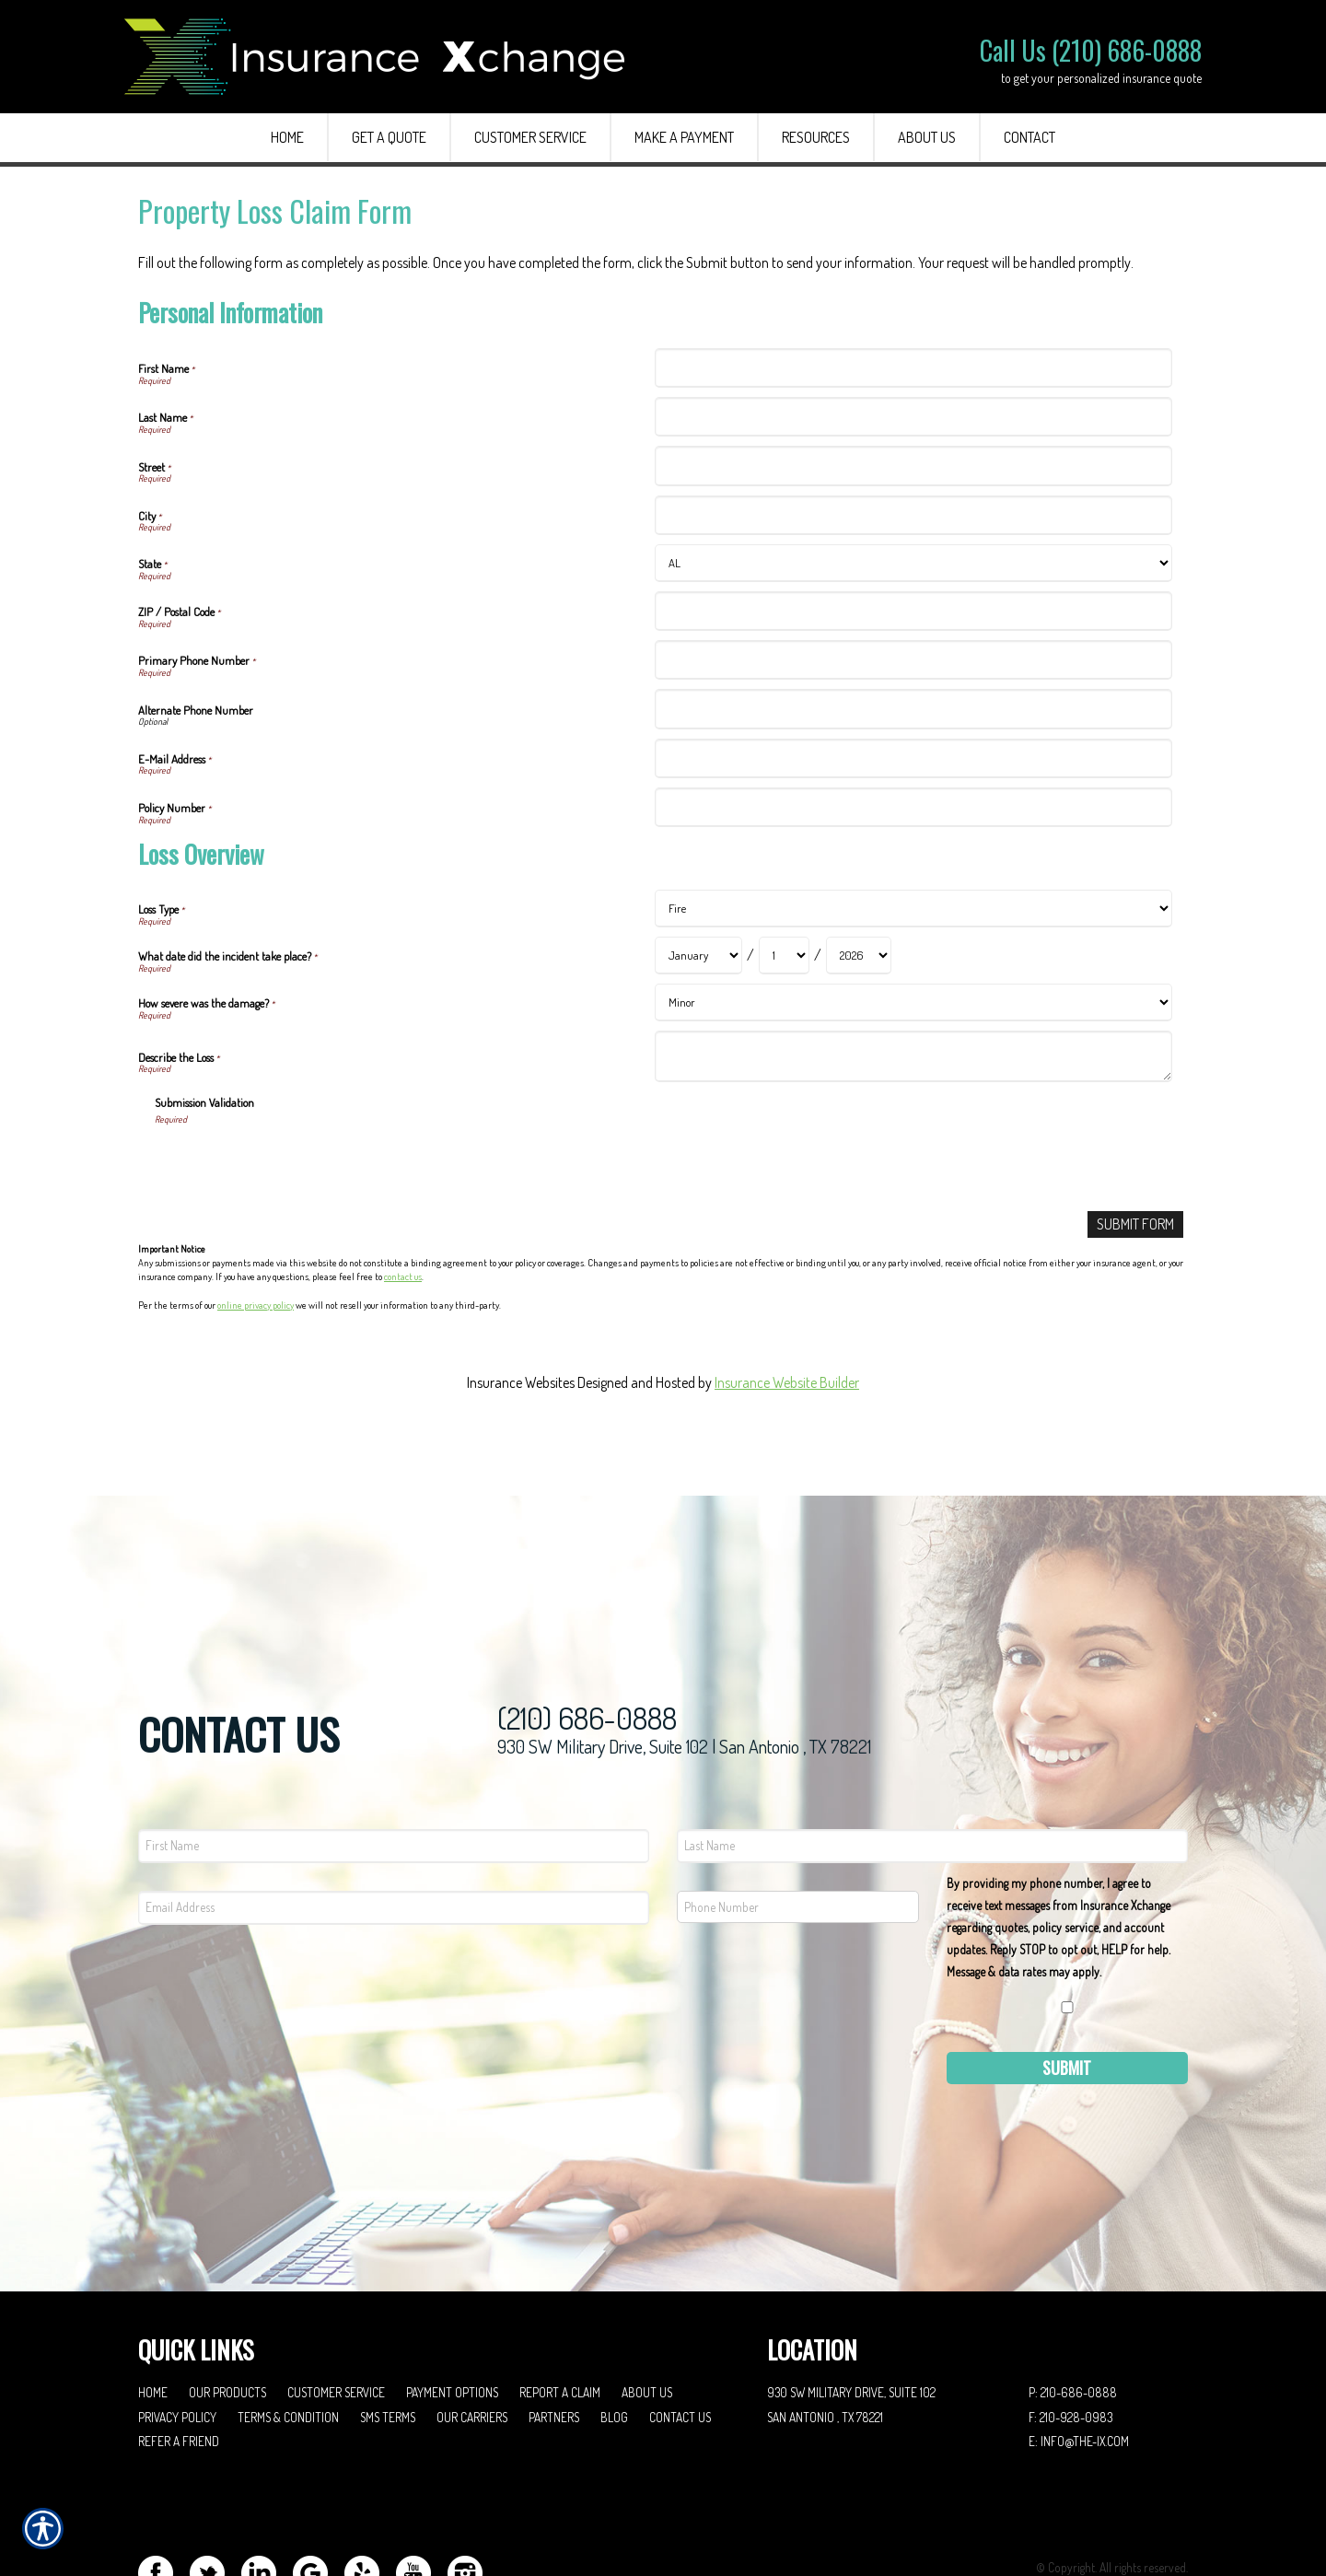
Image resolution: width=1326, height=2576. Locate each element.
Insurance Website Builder (787, 1382)
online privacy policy (255, 1305)
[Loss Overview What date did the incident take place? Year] (858, 955)
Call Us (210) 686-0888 (1091, 50)
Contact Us (680, 2342)
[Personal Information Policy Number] (913, 807)
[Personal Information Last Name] (913, 417)
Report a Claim (559, 2317)
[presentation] (295, 1161)
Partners (554, 2342)
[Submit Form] (1135, 1224)
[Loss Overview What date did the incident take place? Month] (698, 955)
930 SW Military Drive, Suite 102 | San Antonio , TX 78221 (684, 1672)
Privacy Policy (177, 2342)
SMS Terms (387, 2342)
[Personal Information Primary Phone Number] (913, 660)
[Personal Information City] (913, 515)
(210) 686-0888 (587, 1643)
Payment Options (452, 2317)
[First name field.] (393, 1771)
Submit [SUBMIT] (1066, 1993)
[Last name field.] (932, 1771)
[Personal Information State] (913, 563)
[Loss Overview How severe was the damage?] (913, 1002)
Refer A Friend (178, 2366)
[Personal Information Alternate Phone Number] (913, 709)
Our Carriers (471, 2342)
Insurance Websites (521, 1382)
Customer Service (336, 2317)
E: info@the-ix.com (1079, 2366)
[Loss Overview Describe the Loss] (913, 1056)
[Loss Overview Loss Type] (913, 908)
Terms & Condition (288, 2342)
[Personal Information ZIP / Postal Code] (913, 611)
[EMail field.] (393, 1833)
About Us (647, 2317)
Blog (614, 2342)
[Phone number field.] (798, 1832)
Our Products (227, 2317)
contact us (403, 1276)
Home (153, 2317)
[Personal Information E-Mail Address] (913, 758)
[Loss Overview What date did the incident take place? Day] (784, 955)
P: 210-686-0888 (1073, 2317)
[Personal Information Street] (913, 465)
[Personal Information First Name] (913, 368)
